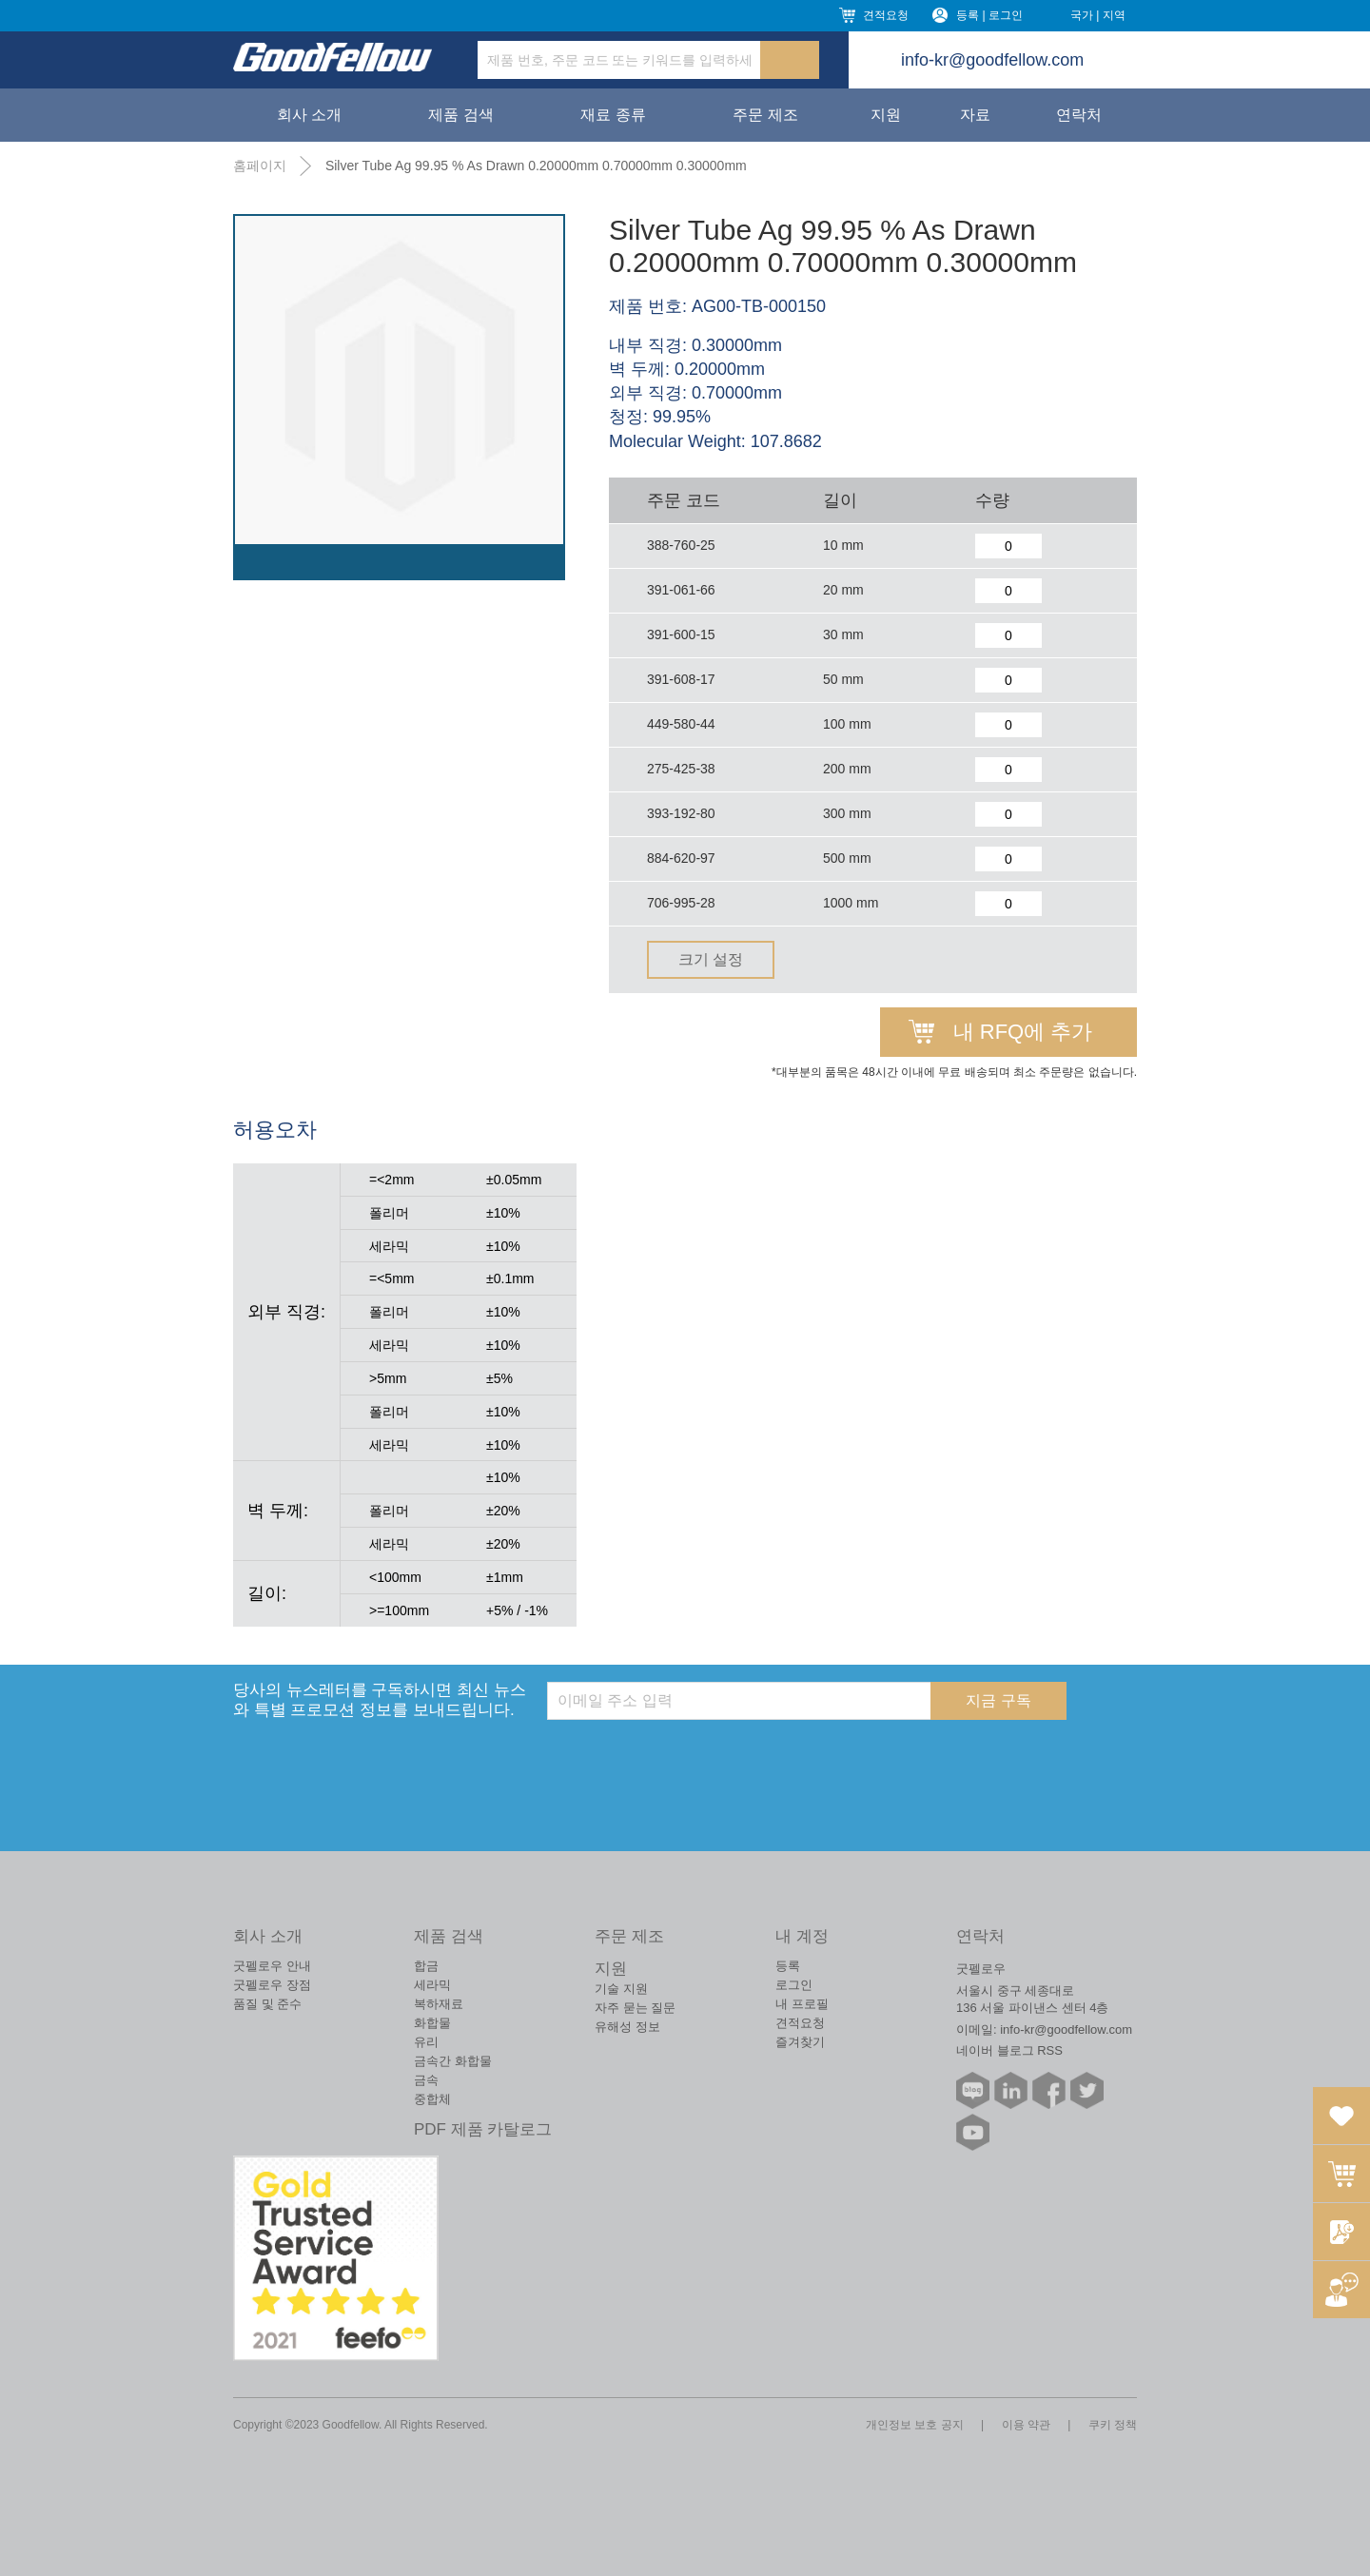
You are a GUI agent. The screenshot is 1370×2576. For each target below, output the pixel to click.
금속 (426, 2080)
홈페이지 (259, 165)
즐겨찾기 (800, 2042)
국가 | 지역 (1097, 15)
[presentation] (691, 1757)
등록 (787, 1966)
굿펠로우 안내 (272, 1966)
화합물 (432, 2023)
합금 (426, 1966)
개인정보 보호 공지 (915, 2424)
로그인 (793, 1985)
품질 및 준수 (267, 2004)
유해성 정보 (627, 2027)
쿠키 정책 (1112, 2424)
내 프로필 (802, 2004)
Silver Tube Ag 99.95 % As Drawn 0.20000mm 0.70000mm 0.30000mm (536, 165)
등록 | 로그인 (989, 15)
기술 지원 (621, 1988)
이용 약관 (1026, 2424)
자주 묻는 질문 (635, 2007)
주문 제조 (765, 115)
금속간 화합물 (453, 2061)
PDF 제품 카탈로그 (483, 2129)
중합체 (432, 2099)
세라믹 (432, 1985)
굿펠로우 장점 (272, 1985)
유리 (426, 2042)
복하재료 (438, 2004)
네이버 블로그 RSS (1009, 2050)
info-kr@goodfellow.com (992, 59)
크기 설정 (710, 959)
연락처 (1079, 115)
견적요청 (886, 15)
